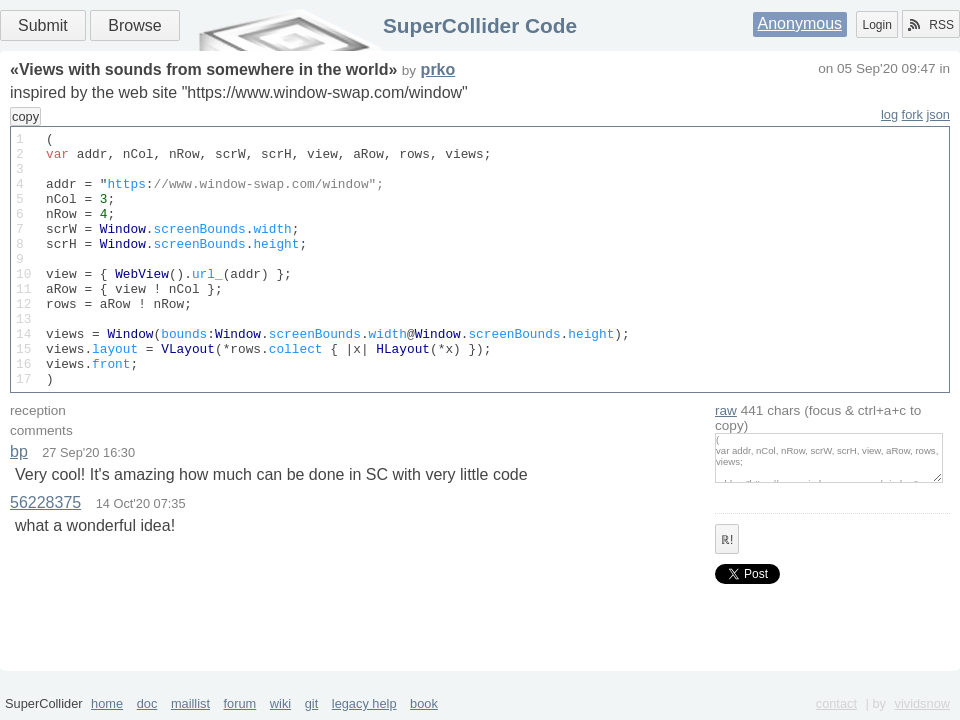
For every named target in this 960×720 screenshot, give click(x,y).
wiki (280, 703)
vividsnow (922, 703)
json (938, 114)
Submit (43, 25)
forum (240, 703)
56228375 (45, 553)
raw (726, 461)
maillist (190, 703)
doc (147, 703)
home (107, 703)
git (312, 703)
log (889, 114)
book (424, 703)
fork (912, 114)
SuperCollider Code (480, 25)
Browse (134, 25)
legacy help (364, 703)
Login (876, 25)
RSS (931, 25)
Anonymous (800, 23)
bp (19, 502)
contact (836, 703)
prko (438, 69)
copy (25, 116)
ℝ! (727, 591)
